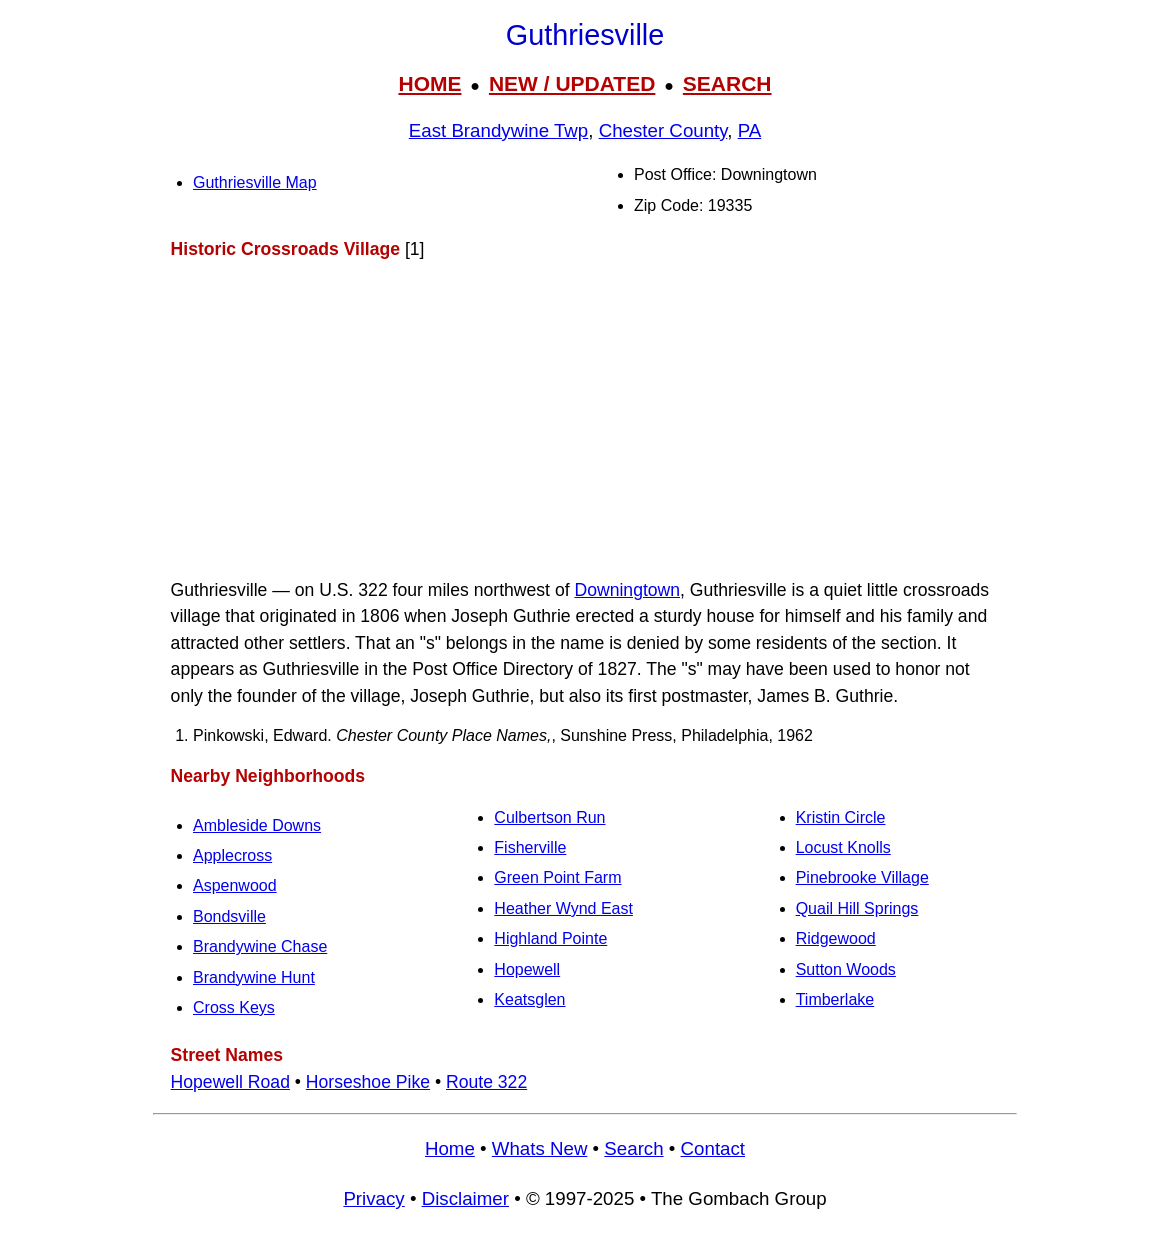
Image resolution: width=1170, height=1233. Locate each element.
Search (633, 1148)
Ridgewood (836, 938)
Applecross (232, 855)
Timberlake (835, 999)
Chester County (663, 130)
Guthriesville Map (255, 182)
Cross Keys (234, 1007)
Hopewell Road (230, 1082)
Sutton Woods (846, 969)
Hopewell (527, 969)
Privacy (373, 1198)
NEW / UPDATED (572, 83)
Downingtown (627, 590)
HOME (429, 83)
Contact (713, 1148)
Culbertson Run (549, 817)
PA (750, 130)
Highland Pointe (550, 938)
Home (450, 1148)
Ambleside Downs (257, 825)
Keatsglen (529, 999)
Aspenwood (235, 885)
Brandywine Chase (260, 946)
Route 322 (486, 1082)
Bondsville (229, 916)
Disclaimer (465, 1198)
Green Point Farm (557, 877)
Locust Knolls (843, 847)
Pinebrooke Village (862, 877)
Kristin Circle (841, 817)
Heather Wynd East (563, 908)
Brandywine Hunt (254, 977)
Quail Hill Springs (857, 908)
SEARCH (727, 83)
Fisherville (530, 847)
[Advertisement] (585, 419)
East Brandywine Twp (499, 130)
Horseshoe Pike (368, 1082)
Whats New (540, 1148)
